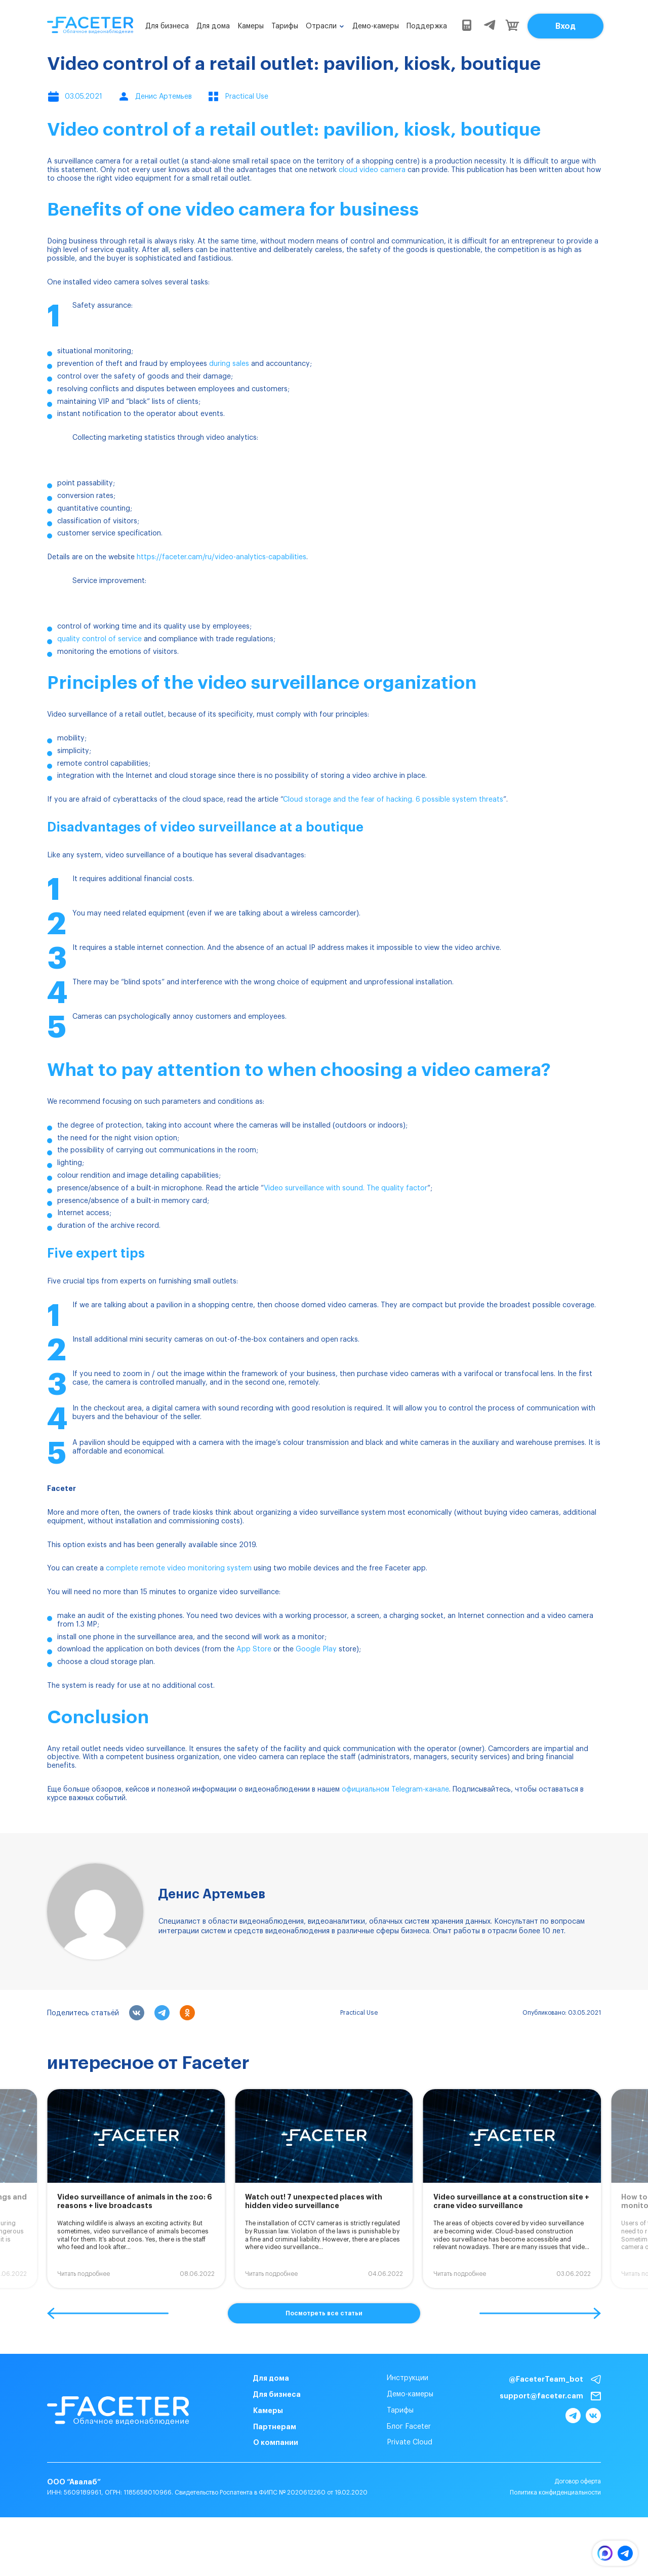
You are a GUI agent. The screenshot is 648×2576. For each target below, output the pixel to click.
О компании (275, 2442)
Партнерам (274, 2426)
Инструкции (407, 2378)
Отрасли (321, 26)
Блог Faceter (409, 2426)
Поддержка (427, 26)
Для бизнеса (167, 26)
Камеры (250, 26)
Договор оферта (577, 2481)
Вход (565, 26)
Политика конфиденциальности (555, 2492)
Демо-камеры (375, 26)
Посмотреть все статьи (324, 2313)
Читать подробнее (83, 2274)
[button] (108, 2313)
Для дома (213, 26)
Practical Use (359, 2013)
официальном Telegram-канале (395, 1789)
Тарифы (284, 26)
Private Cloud (409, 2442)
